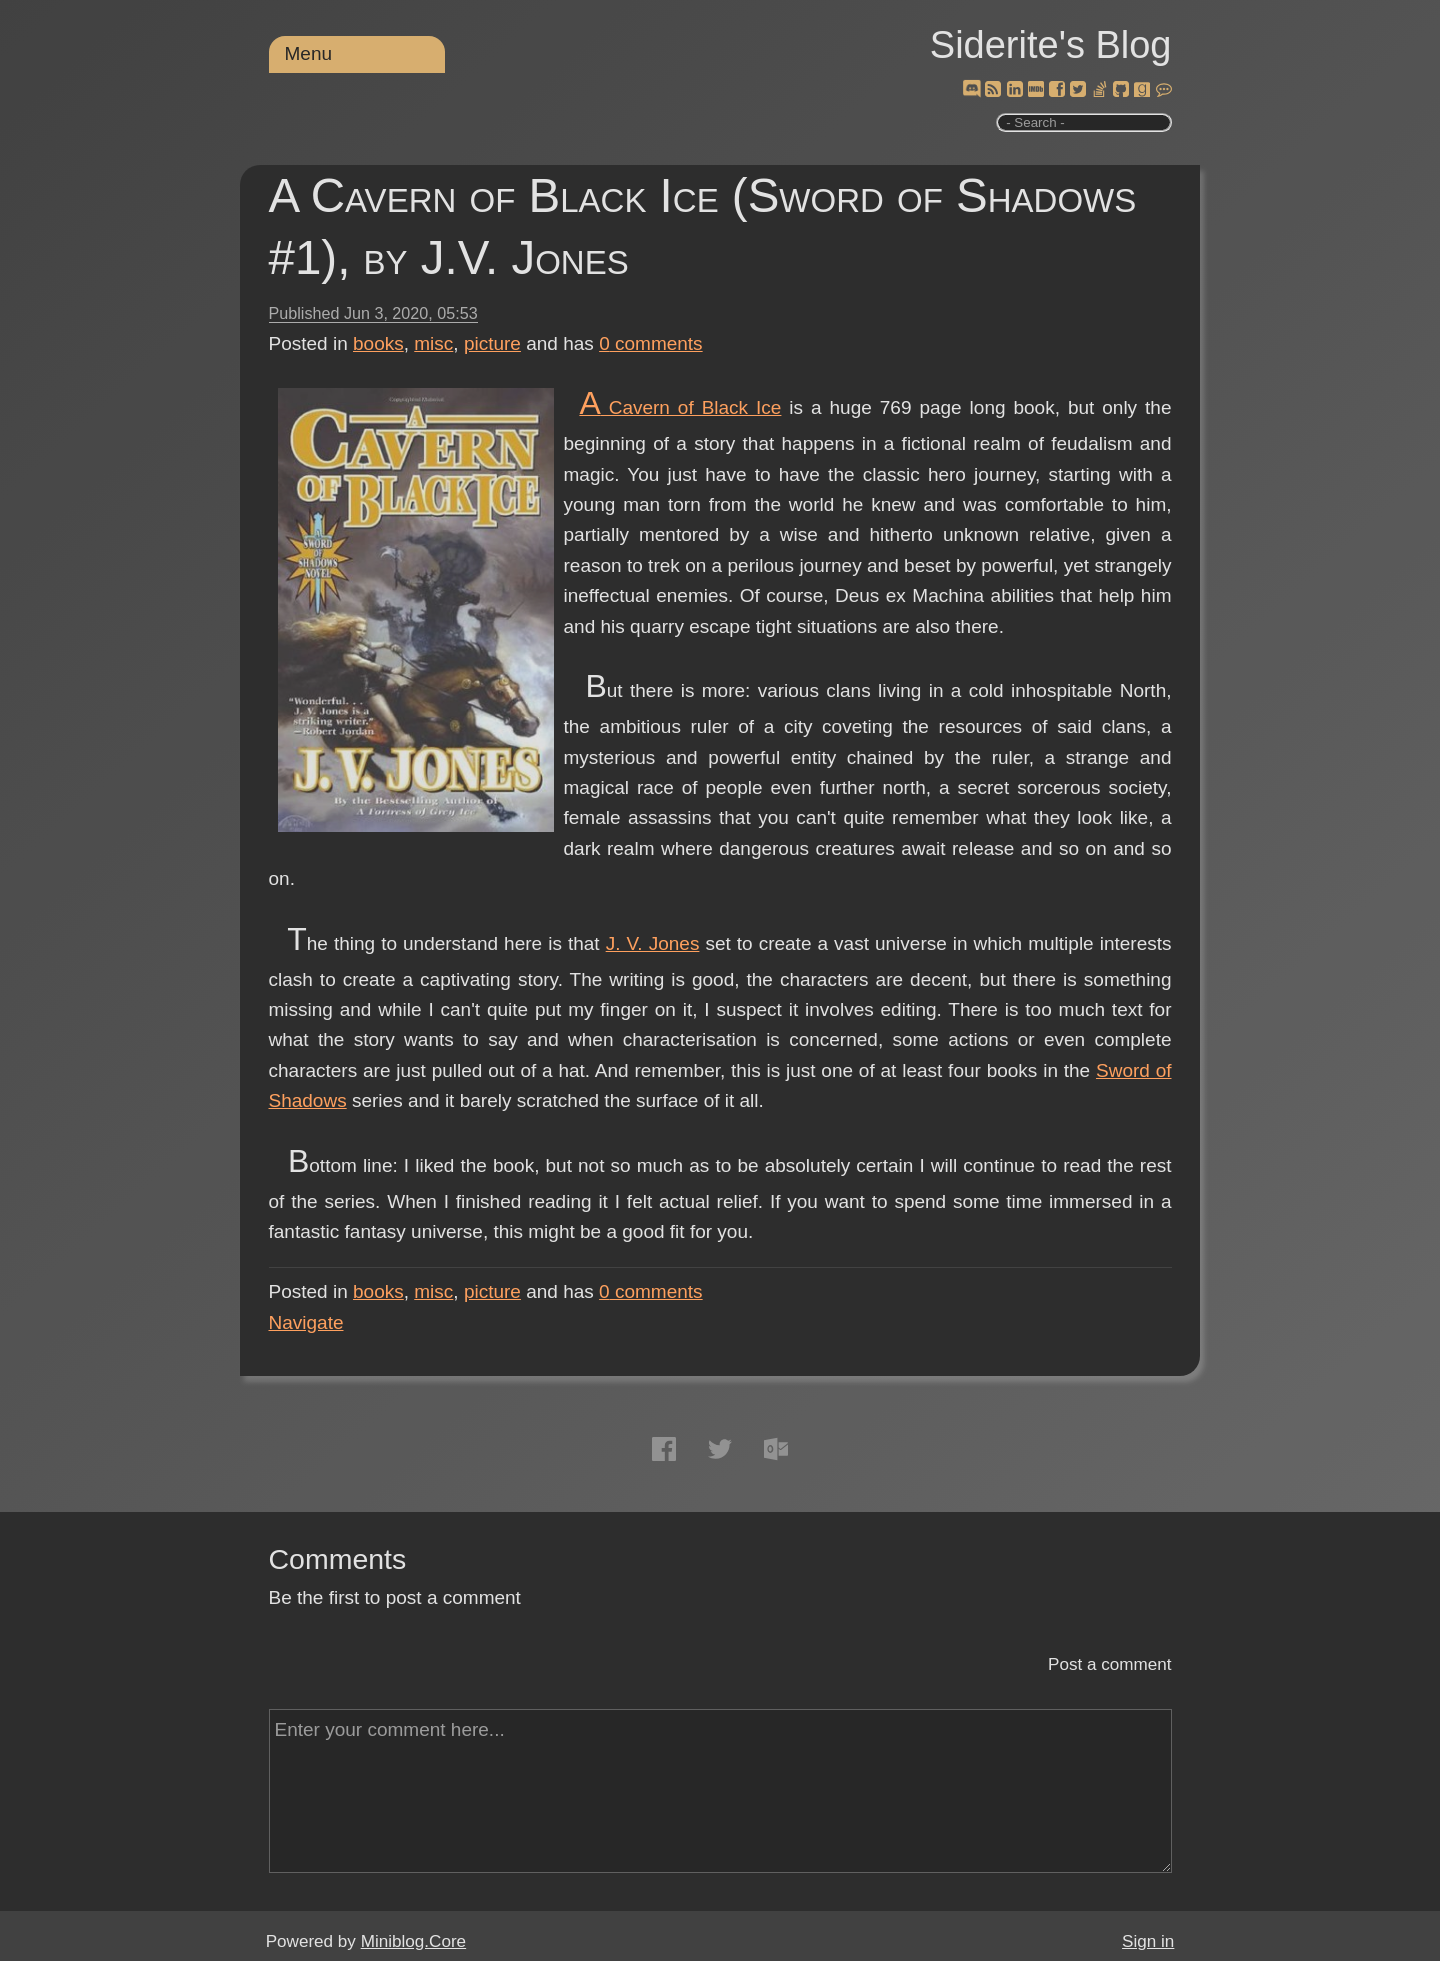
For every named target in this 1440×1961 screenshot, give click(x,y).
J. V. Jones (653, 943)
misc (433, 343)
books (378, 343)
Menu (309, 53)
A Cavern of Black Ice (680, 407)
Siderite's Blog (1051, 45)
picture (492, 343)
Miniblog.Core (413, 1941)
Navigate (306, 1322)
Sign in (1148, 1941)
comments (651, 343)
